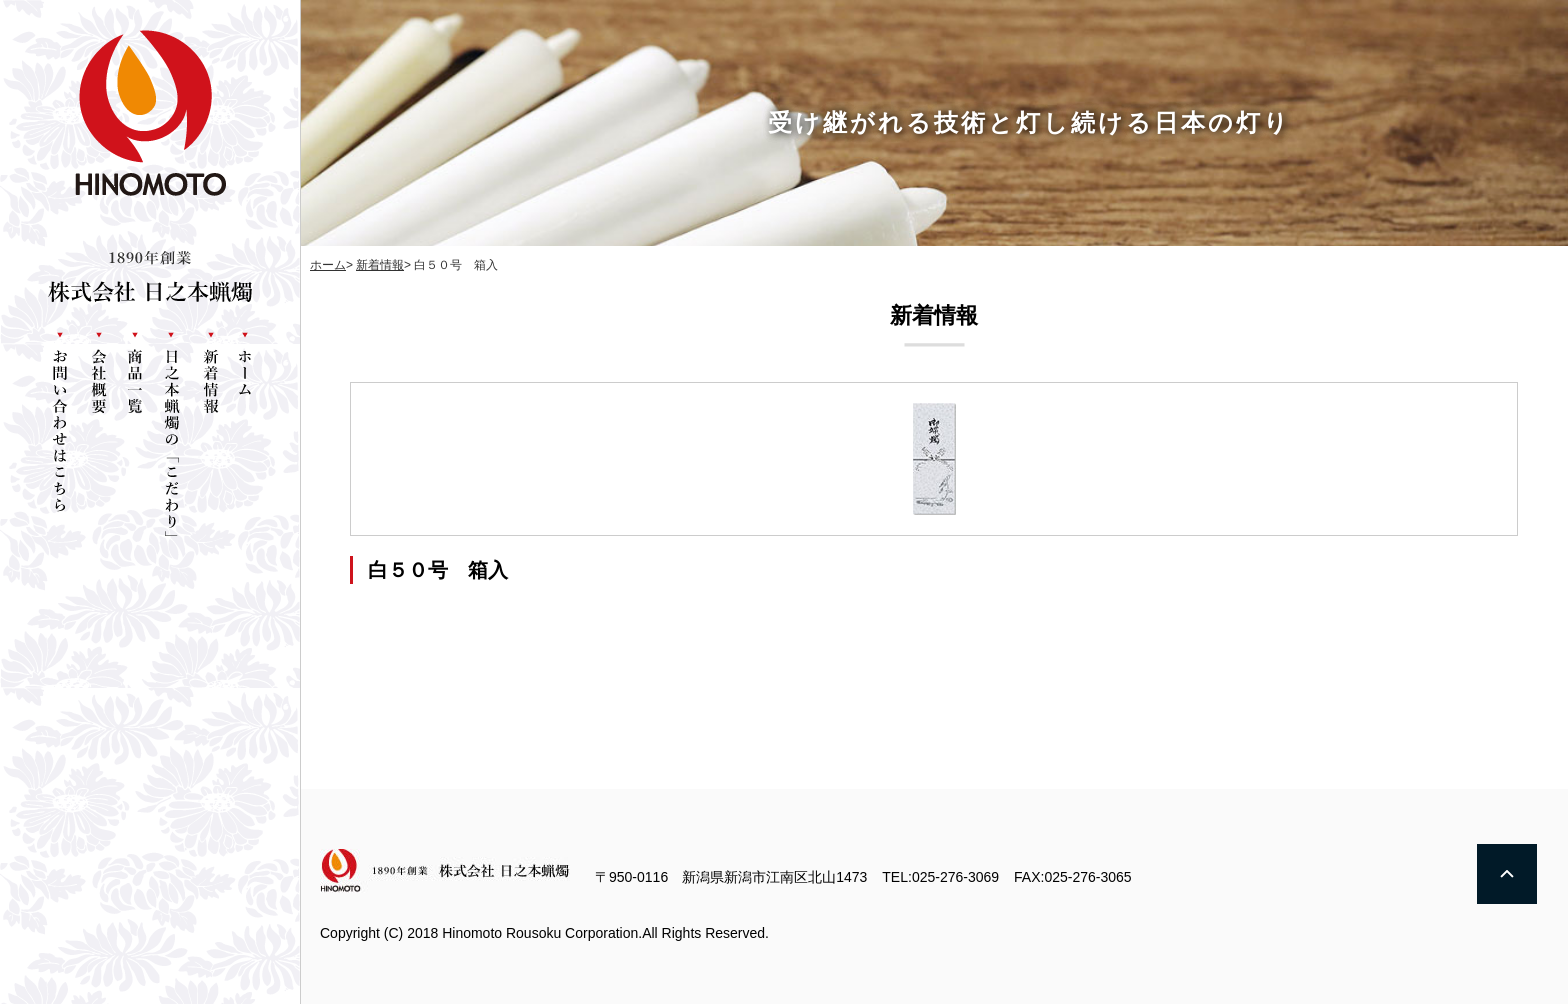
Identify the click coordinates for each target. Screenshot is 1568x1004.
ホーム (328, 265)
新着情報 (380, 265)
